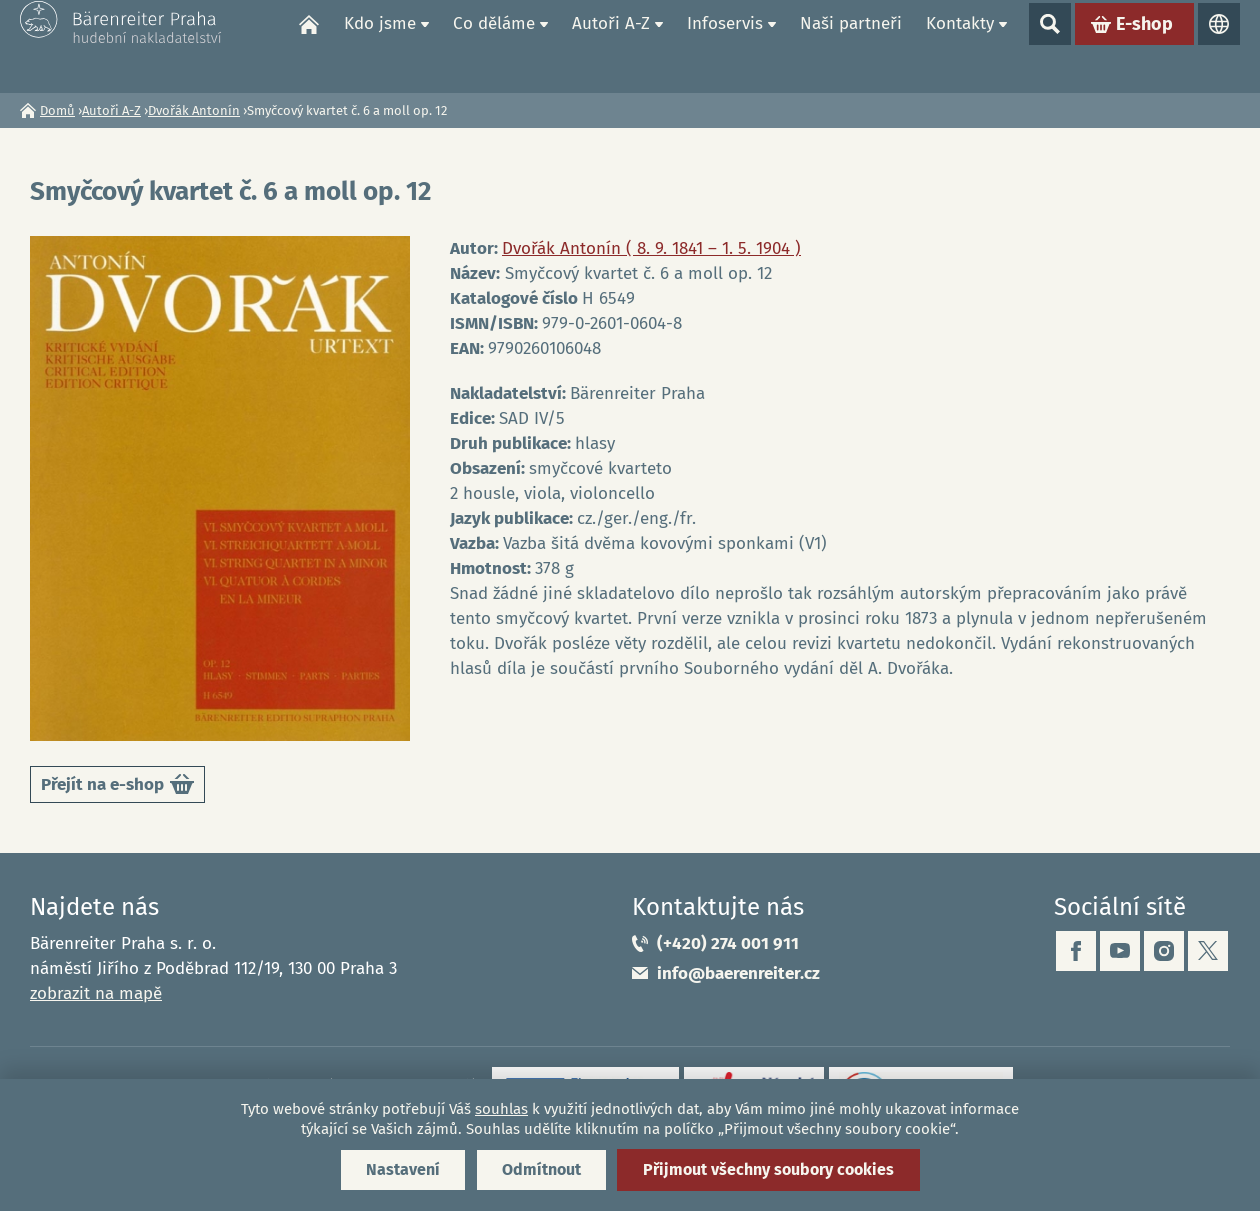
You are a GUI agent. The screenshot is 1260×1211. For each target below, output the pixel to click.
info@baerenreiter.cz (738, 973)
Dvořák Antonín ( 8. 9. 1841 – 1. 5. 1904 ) (651, 248)
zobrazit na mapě (96, 993)
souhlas (501, 1109)
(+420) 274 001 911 (728, 943)
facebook (1076, 951)
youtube (1120, 951)
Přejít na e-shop (117, 787)
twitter (1208, 951)
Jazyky (1219, 46)
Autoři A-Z (611, 45)
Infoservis (725, 45)
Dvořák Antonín (194, 110)
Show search (1050, 46)
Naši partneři (851, 45)
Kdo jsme (380, 45)
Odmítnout (541, 1169)
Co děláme (494, 45)
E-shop (1144, 46)
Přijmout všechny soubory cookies (768, 1169)
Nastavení (403, 1169)
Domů (309, 46)
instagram (1164, 951)
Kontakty (960, 45)
